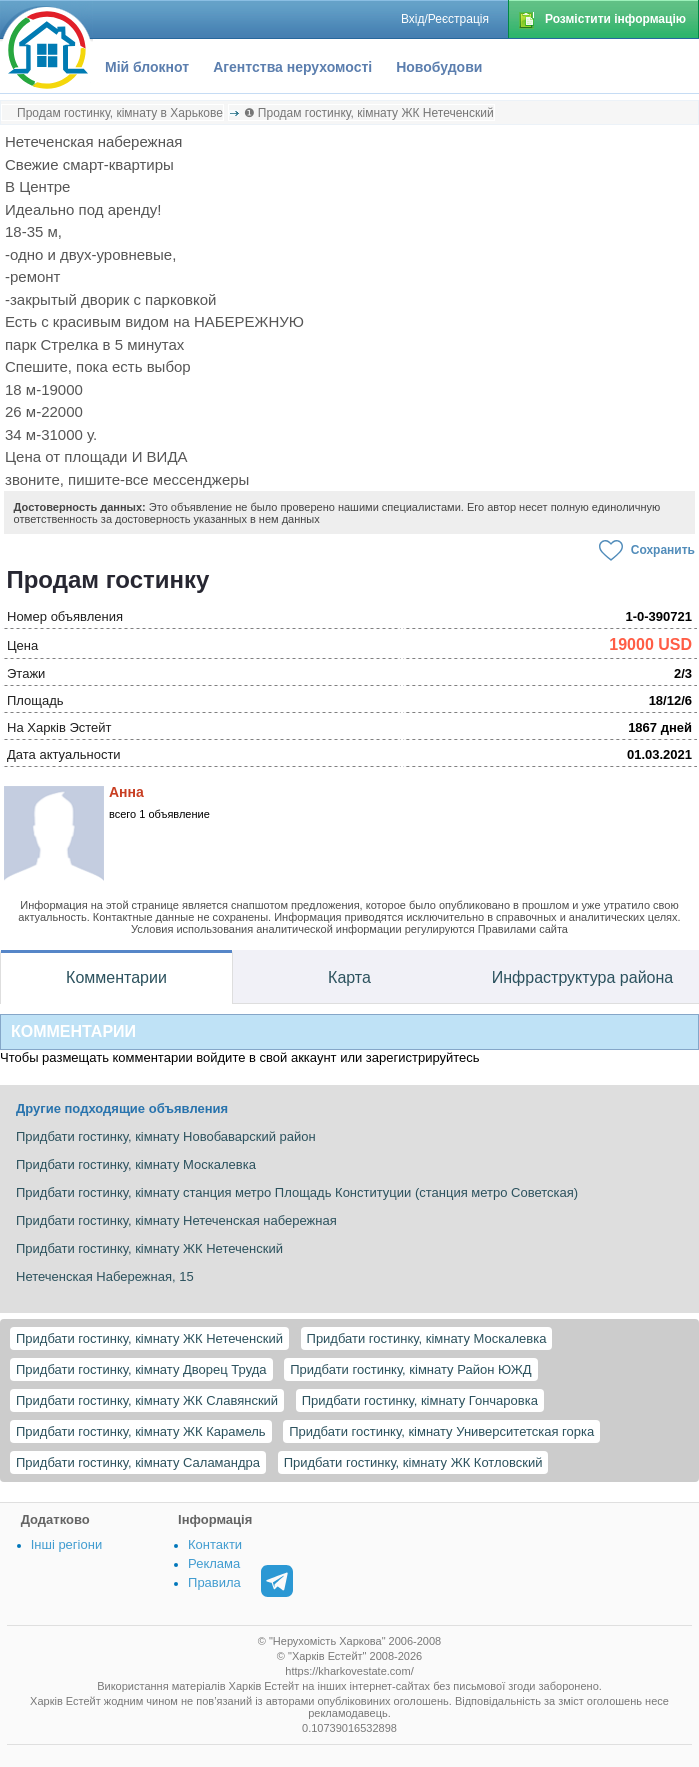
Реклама (214, 1563)
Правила (214, 1582)
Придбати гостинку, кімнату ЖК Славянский (147, 1400)
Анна (126, 792)
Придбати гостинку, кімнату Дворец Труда (141, 1369)
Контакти (215, 1544)
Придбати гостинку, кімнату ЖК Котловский (413, 1462)
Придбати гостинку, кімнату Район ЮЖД (410, 1369)
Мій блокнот (147, 67)
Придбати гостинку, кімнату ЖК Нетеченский (149, 1338)
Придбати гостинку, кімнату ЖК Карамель (141, 1431)
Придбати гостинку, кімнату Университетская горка (441, 1431)
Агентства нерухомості (292, 67)
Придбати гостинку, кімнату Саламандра (138, 1462)
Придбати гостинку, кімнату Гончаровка (420, 1400)
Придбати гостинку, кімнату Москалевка (427, 1338)
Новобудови (439, 67)
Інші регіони (66, 1544)
